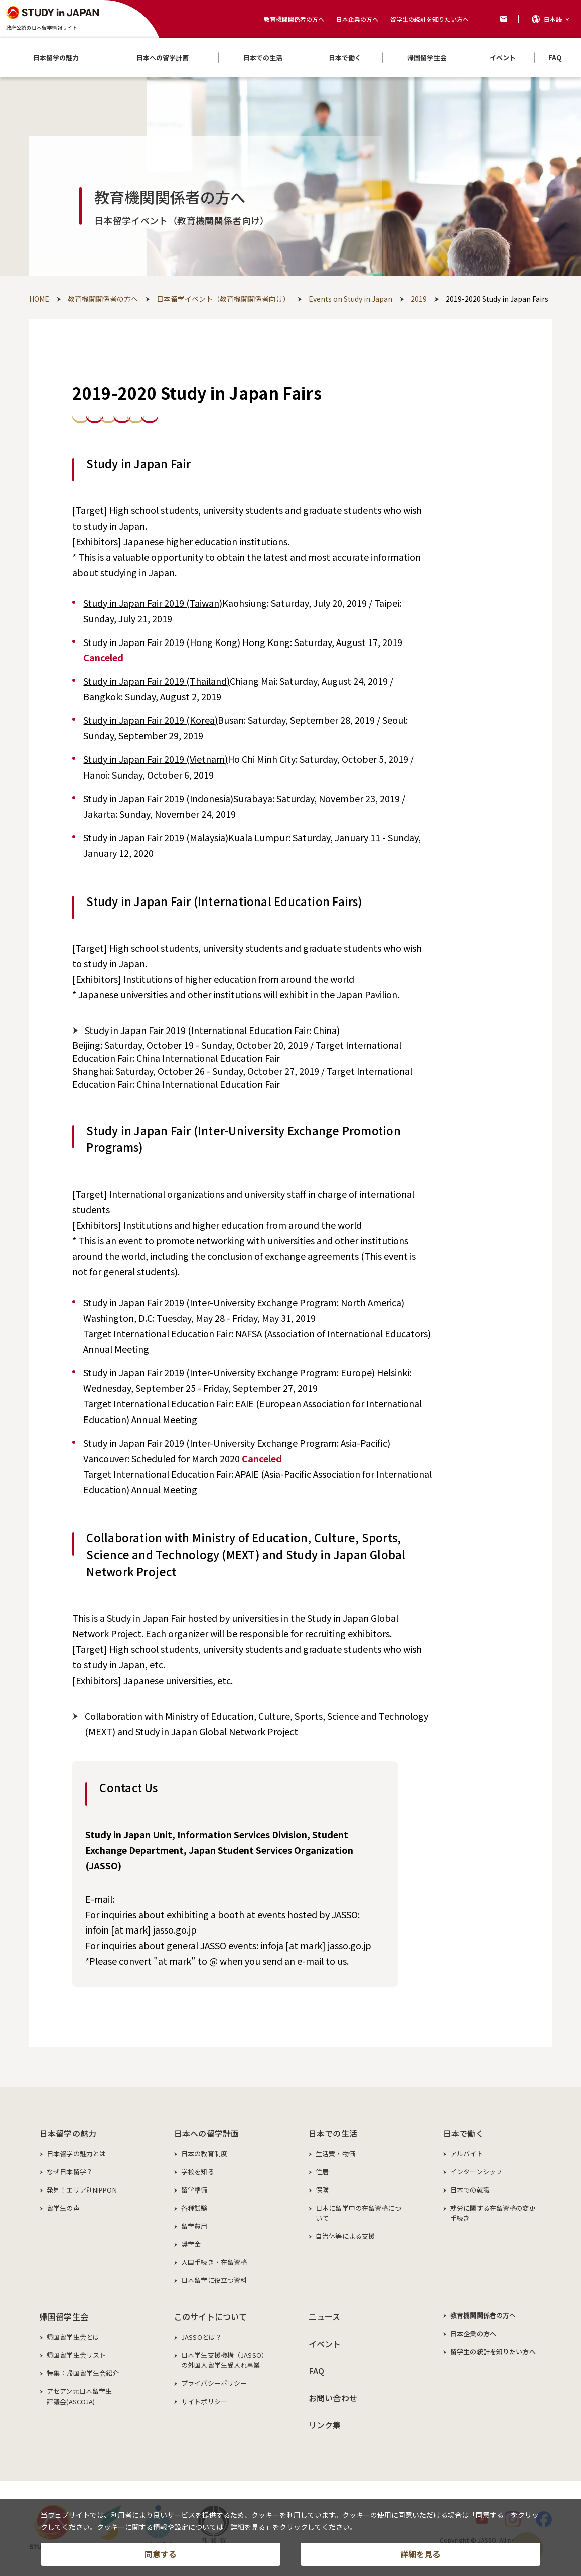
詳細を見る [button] (420, 2554)
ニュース (325, 2316)
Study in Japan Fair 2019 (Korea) (150, 719)
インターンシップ (476, 2171)
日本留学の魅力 (68, 2133)
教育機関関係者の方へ (294, 19)
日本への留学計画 (206, 2133)
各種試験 (194, 2208)
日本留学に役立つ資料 (214, 2280)
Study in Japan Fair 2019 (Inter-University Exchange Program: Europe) (229, 1372)
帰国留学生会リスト (76, 2355)
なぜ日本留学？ (70, 2171)
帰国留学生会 (64, 2316)
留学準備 (194, 2190)
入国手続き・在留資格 (214, 2262)
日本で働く (463, 2133)
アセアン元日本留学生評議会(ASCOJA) (79, 2396)
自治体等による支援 (345, 2236)
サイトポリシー (204, 2401)
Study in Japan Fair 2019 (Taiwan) (152, 602)
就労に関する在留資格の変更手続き (493, 2213)
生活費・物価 (335, 2153)
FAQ (316, 2371)
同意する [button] (160, 2554)
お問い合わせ (333, 2398)
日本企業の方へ (357, 19)
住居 (322, 2171)
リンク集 (325, 2425)
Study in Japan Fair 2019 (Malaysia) (155, 837)
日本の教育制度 (204, 2153)
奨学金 (191, 2244)
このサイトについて (210, 2316)
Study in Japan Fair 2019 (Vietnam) (155, 758)
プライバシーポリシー (214, 2383)
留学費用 (194, 2226)
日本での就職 (470, 2190)
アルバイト (466, 2153)
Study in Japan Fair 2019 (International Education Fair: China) (212, 1030)
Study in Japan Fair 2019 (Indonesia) (158, 798)
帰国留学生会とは (73, 2337)
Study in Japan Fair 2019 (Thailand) (156, 680)
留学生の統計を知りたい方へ (429, 19)
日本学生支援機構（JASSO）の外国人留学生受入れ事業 (224, 2360)
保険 (322, 2190)
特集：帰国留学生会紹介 (83, 2373)
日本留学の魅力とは (76, 2153)
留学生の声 (63, 2208)
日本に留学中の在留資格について (358, 2213)
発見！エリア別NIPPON (82, 2190)
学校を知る (197, 2171)
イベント (325, 2344)
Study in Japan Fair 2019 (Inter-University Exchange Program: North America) (243, 1302)
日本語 (553, 19)
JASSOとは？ (201, 2337)
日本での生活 (333, 2133)
